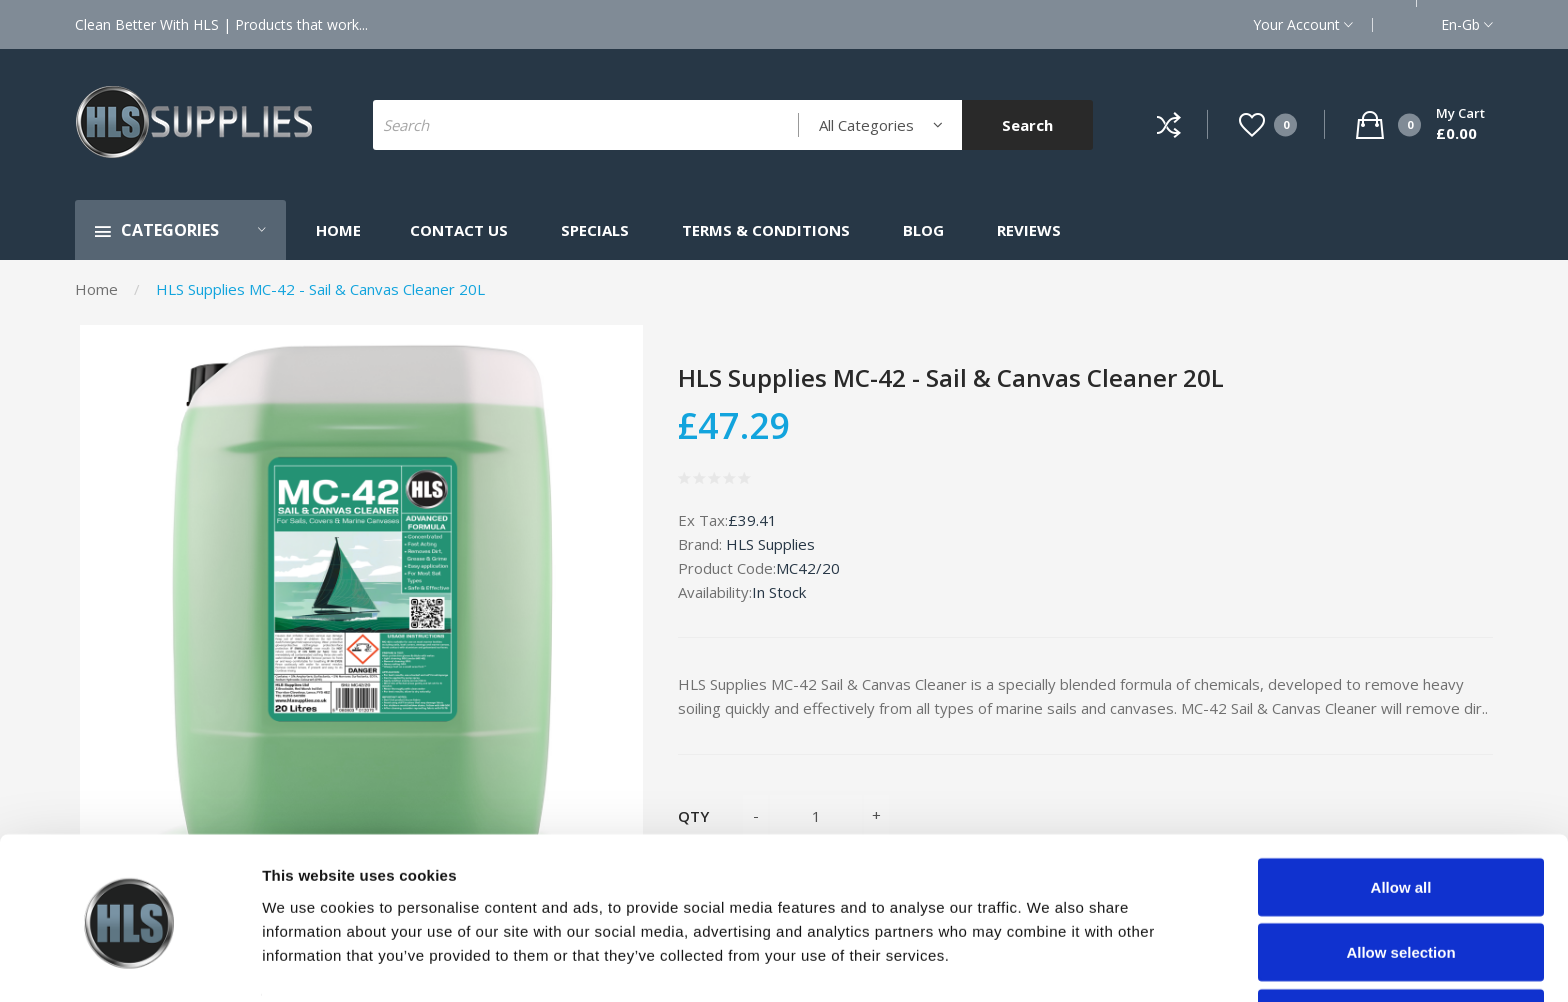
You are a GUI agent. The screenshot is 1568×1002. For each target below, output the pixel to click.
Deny (1401, 948)
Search (1027, 125)
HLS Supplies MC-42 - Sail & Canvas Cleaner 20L (320, 289)
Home (96, 289)
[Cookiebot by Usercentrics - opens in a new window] (129, 963)
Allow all (1401, 817)
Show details (1049, 950)
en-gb (1467, 24)
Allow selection (1400, 883)
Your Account (1303, 24)
